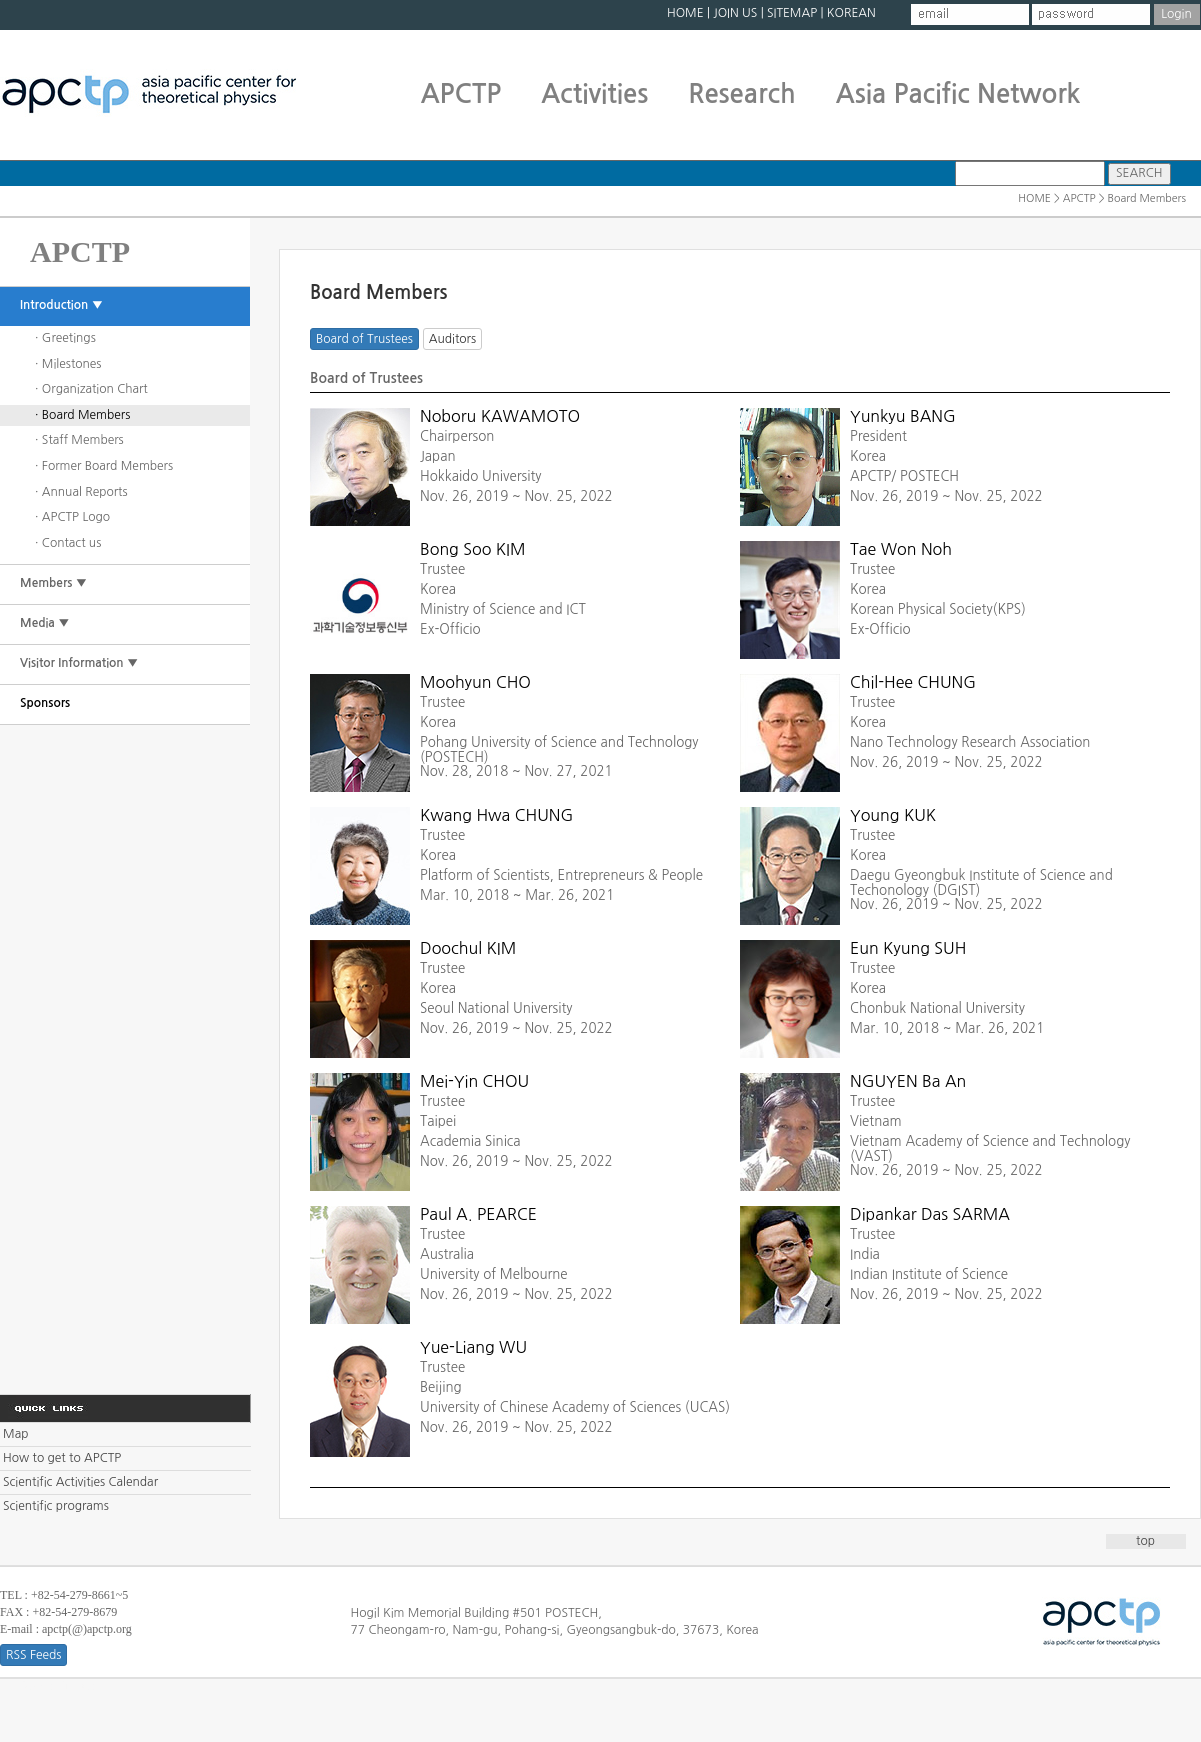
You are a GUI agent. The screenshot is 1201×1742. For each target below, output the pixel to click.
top (1145, 1541)
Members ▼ (53, 583)
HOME (685, 13)
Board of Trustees (364, 339)
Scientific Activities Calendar (80, 1482)
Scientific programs (56, 1506)
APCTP (461, 94)
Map (15, 1434)
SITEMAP (792, 13)
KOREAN (851, 13)
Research (741, 94)
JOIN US (735, 13)
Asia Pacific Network (958, 94)
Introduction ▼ (61, 305)
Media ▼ (45, 623)
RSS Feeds (33, 1655)
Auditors (452, 339)
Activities (594, 94)
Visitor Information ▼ (79, 663)
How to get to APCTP (62, 1458)
